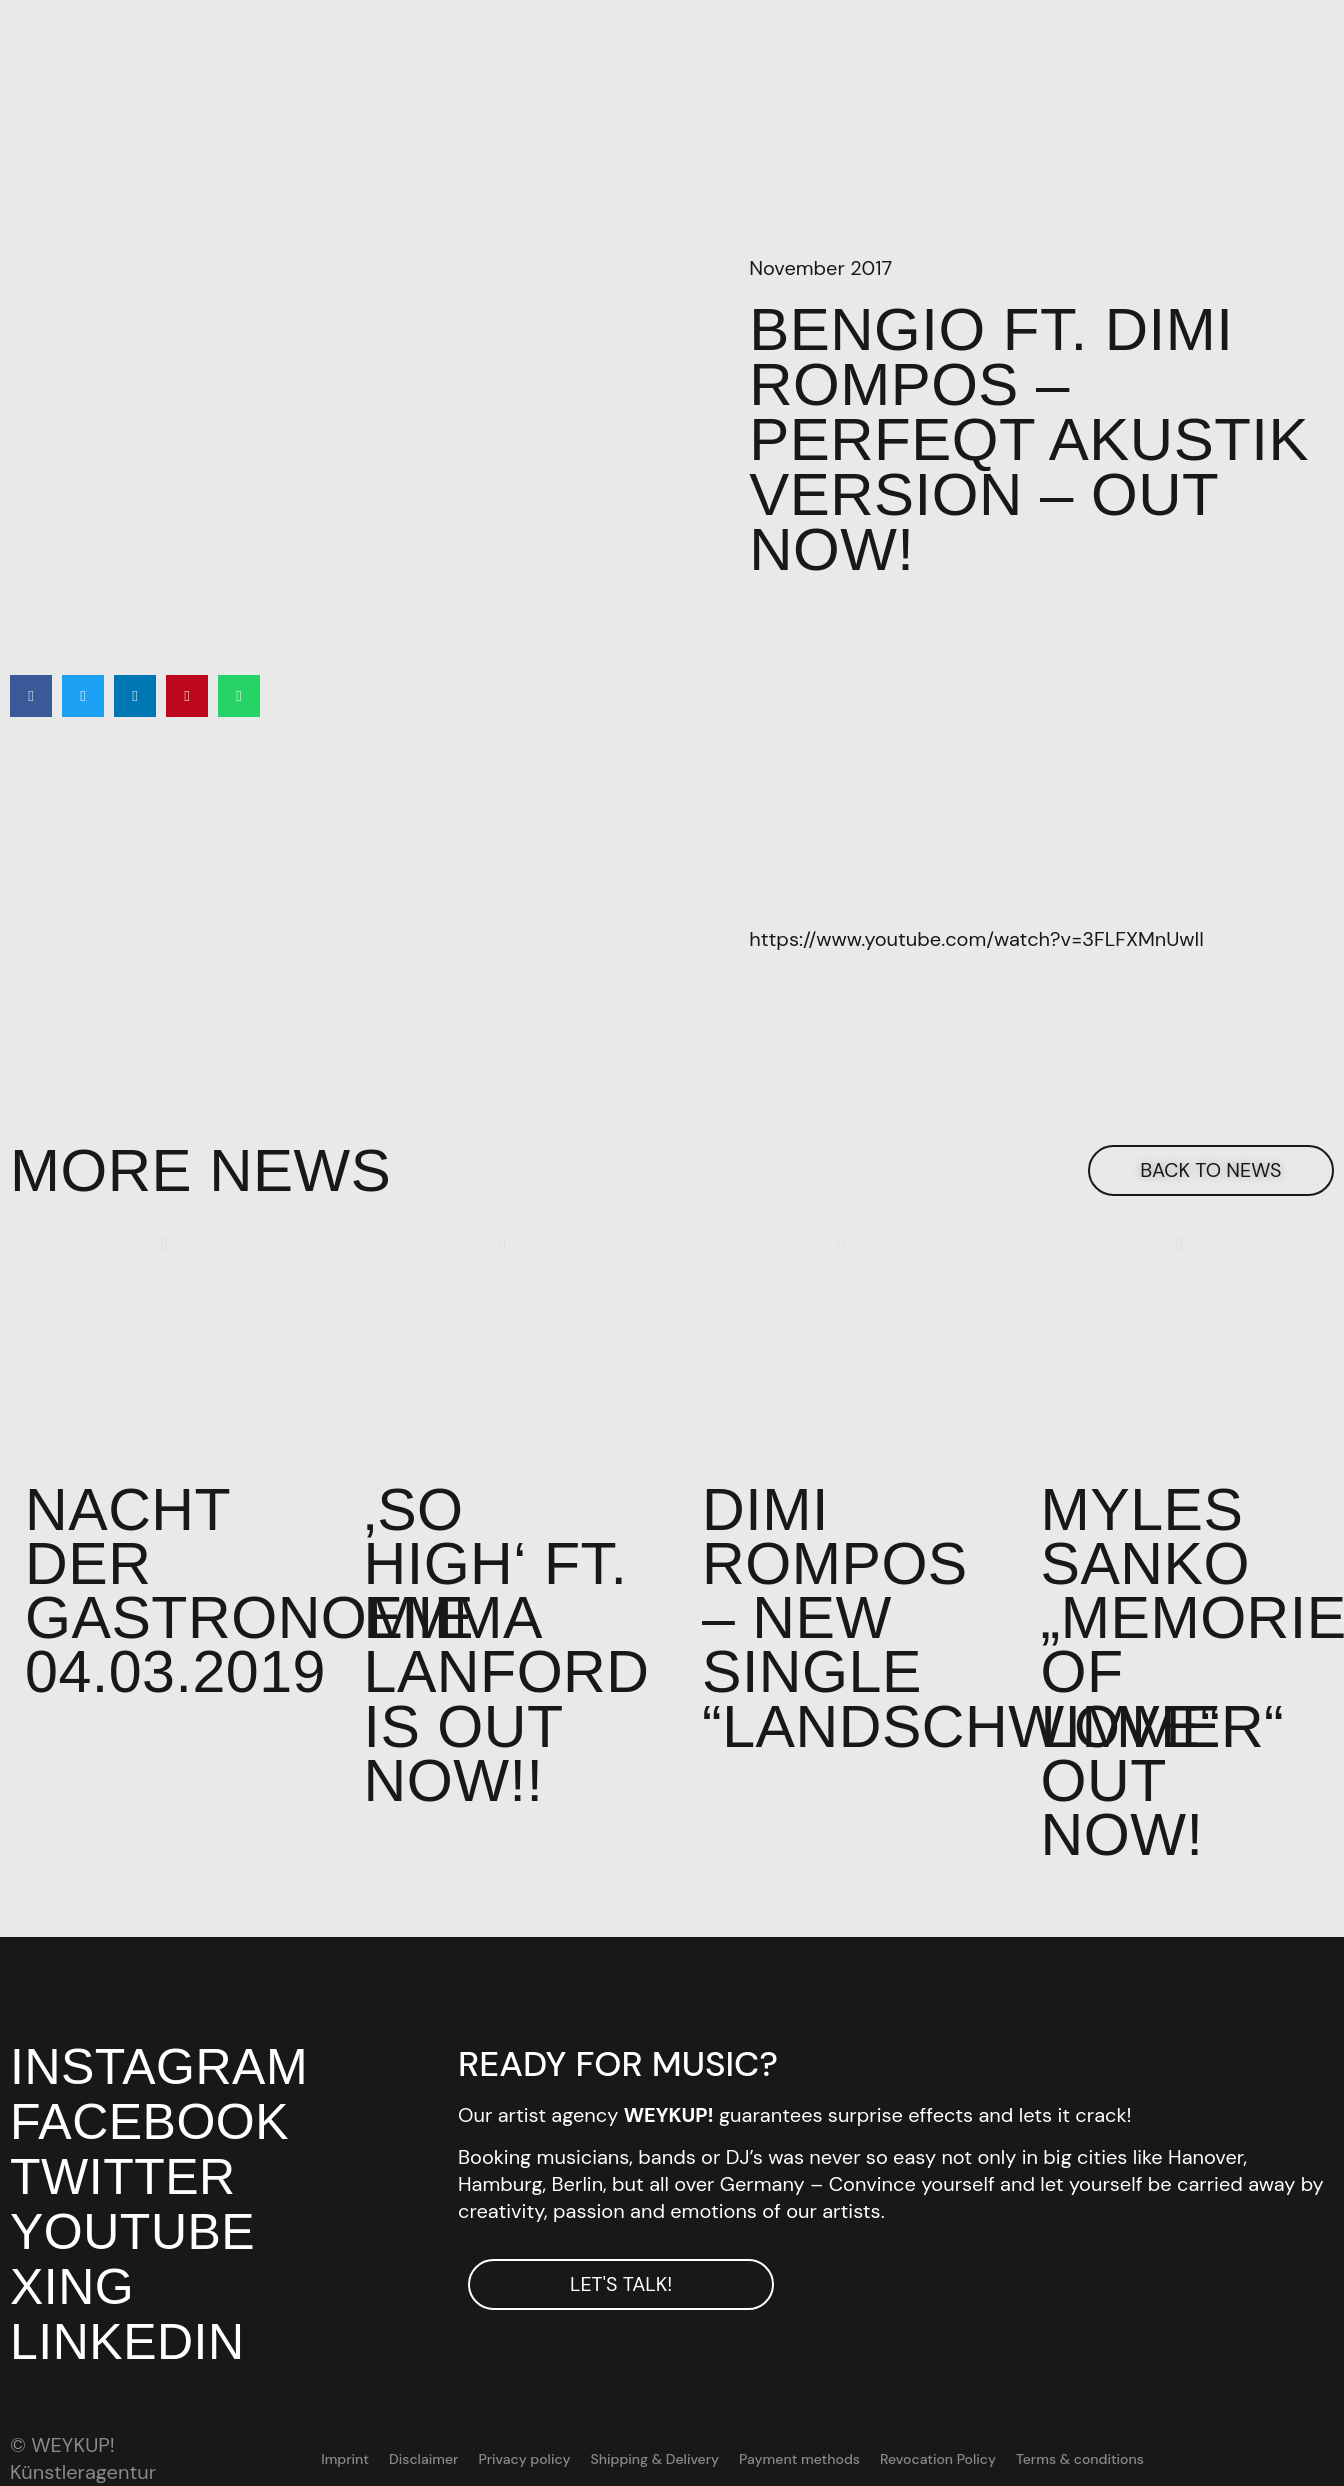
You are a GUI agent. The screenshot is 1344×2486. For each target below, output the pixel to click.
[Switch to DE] (1211, 2465)
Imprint (346, 2465)
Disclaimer (423, 2465)
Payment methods (799, 2465)
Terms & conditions (1080, 2465)
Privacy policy (525, 2465)
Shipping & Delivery (655, 2465)
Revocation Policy (938, 2465)
